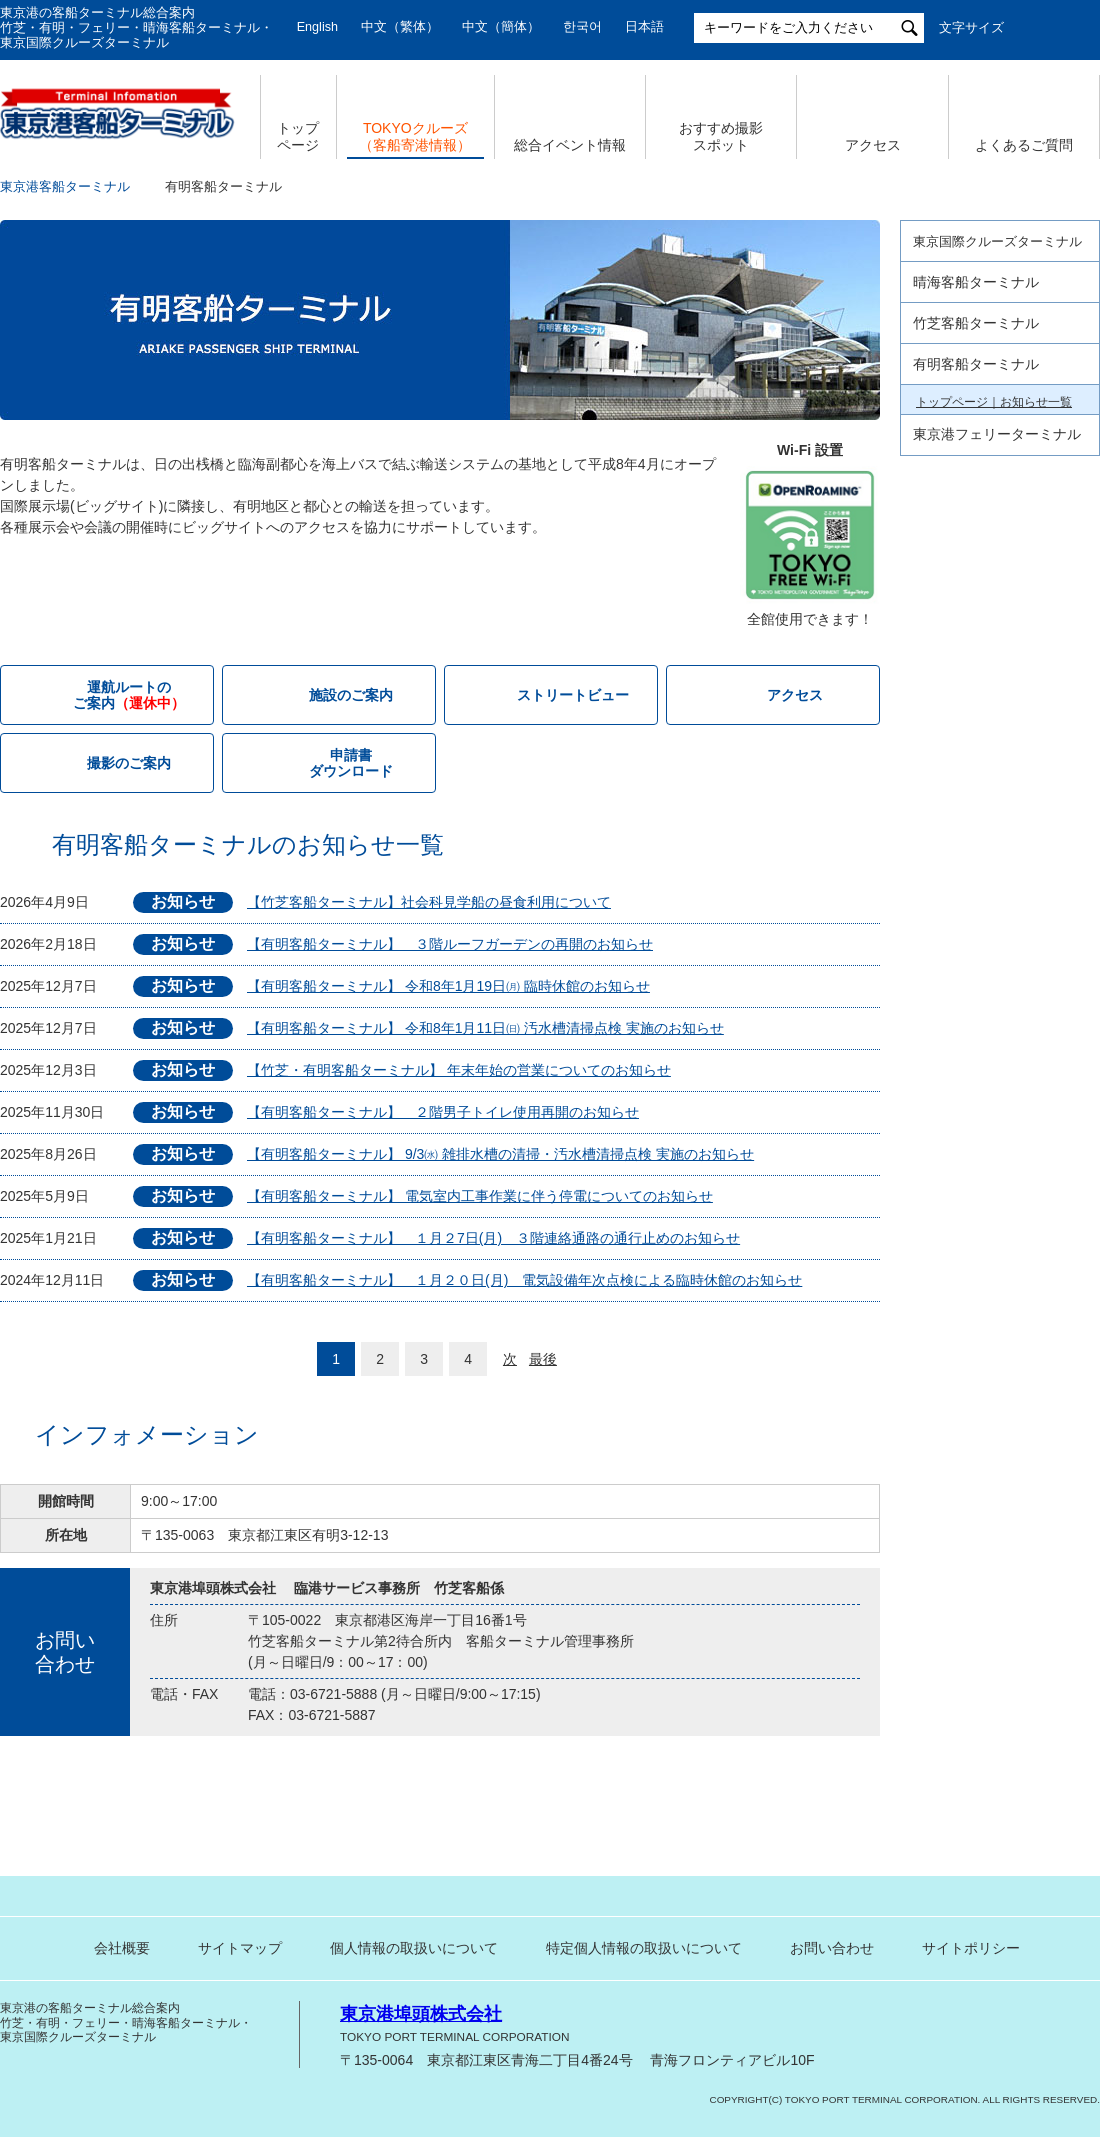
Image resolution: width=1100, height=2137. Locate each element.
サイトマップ (240, 1948)
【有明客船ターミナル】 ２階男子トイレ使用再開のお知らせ (443, 1112)
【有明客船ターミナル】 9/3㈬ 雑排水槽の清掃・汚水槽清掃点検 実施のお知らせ (500, 1154)
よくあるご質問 (1024, 145)
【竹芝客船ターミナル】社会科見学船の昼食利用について (429, 902)
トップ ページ (298, 136)
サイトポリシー (971, 1948)
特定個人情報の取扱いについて (644, 1948)
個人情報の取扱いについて (414, 1948)
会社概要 (122, 1948)
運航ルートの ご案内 (129, 695)
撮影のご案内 (129, 763)
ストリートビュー (573, 695)
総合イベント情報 (570, 145)
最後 (543, 1359)
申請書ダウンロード (970, 573)
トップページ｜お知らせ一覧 (994, 402)
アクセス (873, 145)
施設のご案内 (351, 695)
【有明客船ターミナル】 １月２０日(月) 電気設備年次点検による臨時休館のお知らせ (524, 1280)
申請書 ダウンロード (351, 763)
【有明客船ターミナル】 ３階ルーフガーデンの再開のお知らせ (450, 944)
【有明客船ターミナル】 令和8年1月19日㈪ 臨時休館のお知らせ (448, 986)
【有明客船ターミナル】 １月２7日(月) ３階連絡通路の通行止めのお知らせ (493, 1238)
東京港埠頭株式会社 (421, 2014)
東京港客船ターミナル (65, 187)
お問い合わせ (832, 1948)
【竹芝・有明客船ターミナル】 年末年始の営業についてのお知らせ (459, 1070)
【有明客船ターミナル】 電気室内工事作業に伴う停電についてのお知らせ (480, 1196)
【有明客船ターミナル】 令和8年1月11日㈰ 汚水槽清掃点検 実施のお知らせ (485, 1028)
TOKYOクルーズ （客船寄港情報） (415, 136)
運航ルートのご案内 (970, 471)
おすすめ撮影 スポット (721, 136)
